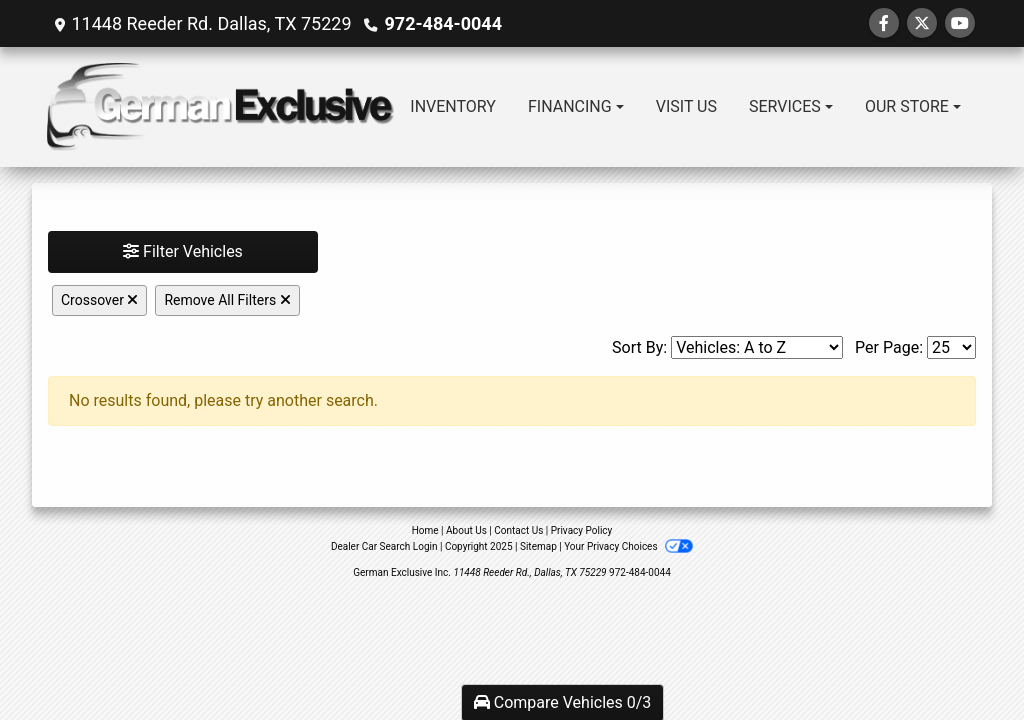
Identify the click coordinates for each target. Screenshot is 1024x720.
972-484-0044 (443, 23)
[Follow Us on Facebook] (884, 23)
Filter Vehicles (183, 251)
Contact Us (518, 530)
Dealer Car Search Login (384, 546)
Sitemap (538, 546)
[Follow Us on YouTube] (960, 23)
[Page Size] (951, 347)
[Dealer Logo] (220, 107)
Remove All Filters (227, 300)
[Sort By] (757, 347)
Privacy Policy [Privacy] (582, 530)
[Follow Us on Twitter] (922, 23)
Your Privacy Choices (628, 546)
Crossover (99, 300)
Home (425, 530)
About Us (466, 530)
